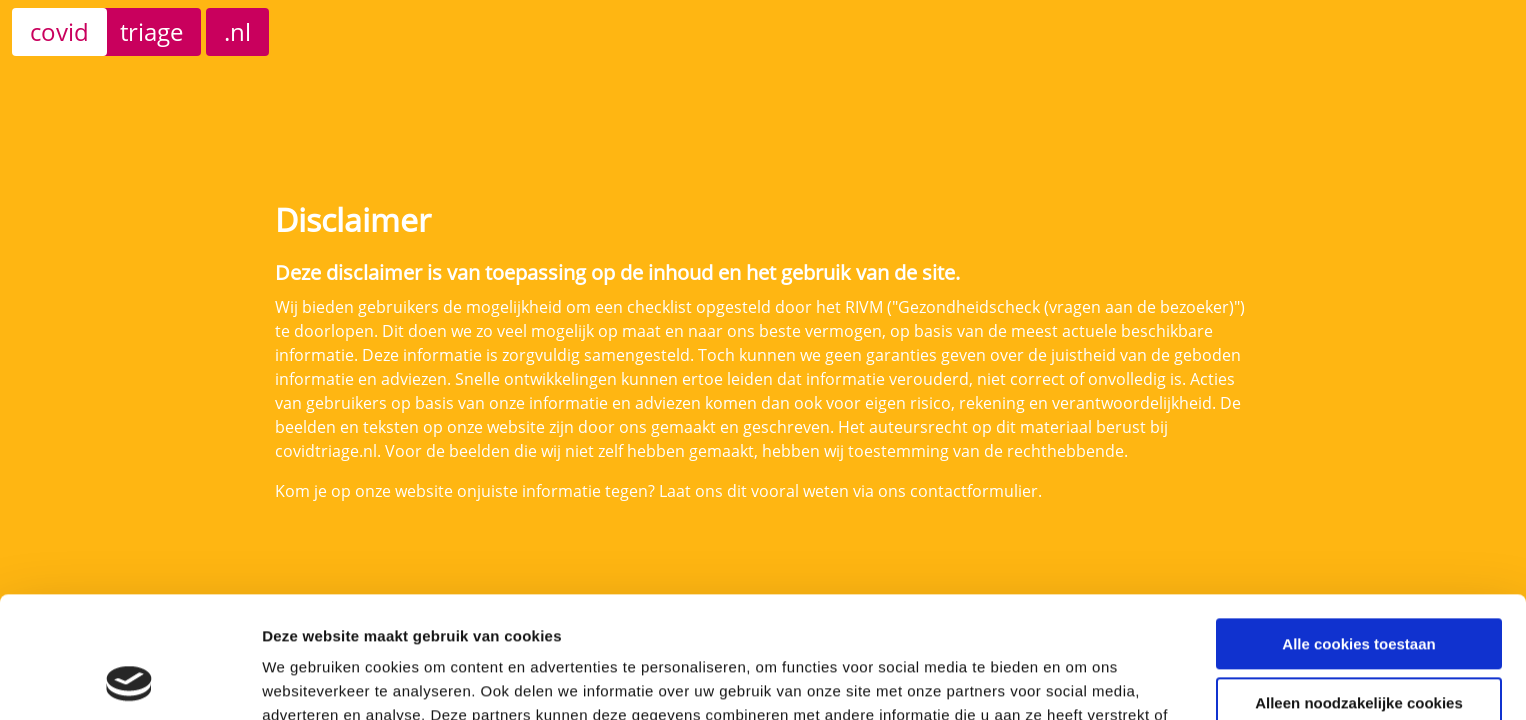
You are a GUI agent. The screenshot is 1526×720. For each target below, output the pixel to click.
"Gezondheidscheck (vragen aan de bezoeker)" (1066, 307)
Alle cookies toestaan (1358, 530)
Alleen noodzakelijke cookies (1359, 588)
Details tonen (309, 680)
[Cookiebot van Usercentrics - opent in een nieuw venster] (129, 681)
